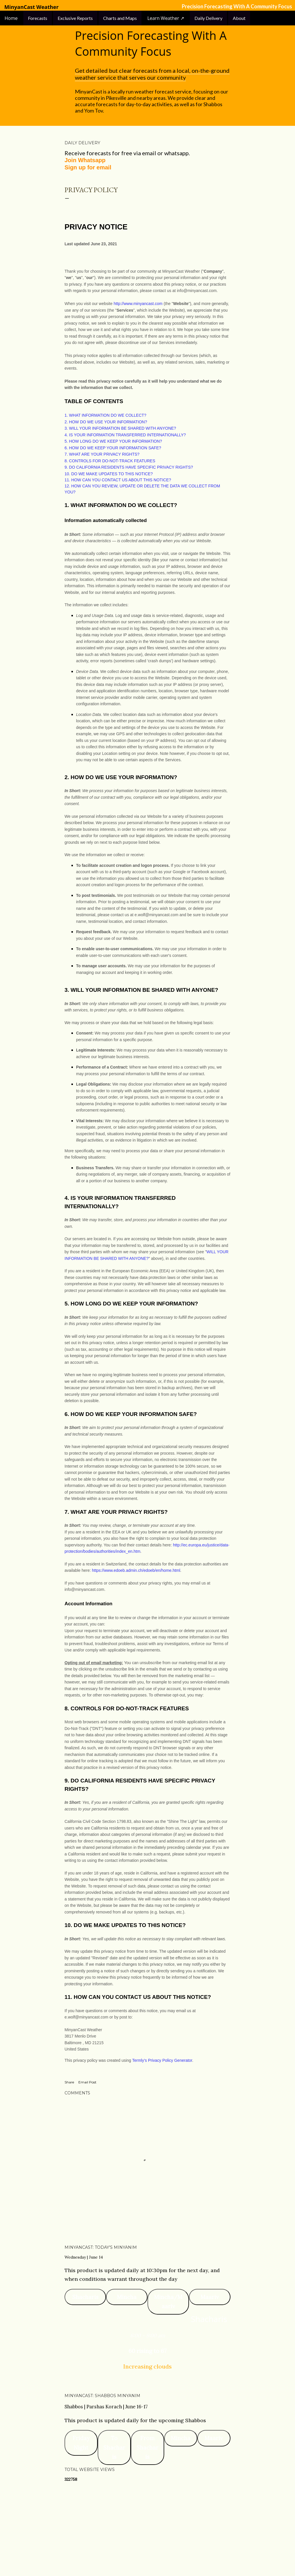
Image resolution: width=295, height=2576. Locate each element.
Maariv (210, 2296)
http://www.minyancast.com (138, 303)
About (239, 18)
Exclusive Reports (75, 18)
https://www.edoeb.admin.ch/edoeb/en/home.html (136, 1570)
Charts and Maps (120, 18)
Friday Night (81, 2443)
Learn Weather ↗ (165, 18)
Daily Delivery (208, 18)
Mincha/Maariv (168, 2301)
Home (12, 18)
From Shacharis (147, 2447)
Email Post (87, 2082)
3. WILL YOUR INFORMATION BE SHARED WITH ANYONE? (120, 428)
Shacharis (85, 2296)
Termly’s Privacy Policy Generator (162, 2060)
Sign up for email (88, 167)
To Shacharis (114, 2447)
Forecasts (37, 18)
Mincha (127, 2296)
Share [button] (69, 2082)
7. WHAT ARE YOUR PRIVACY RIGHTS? (102, 454)
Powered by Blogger (147, 2544)
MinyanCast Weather (31, 7)
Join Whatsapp (85, 160)
